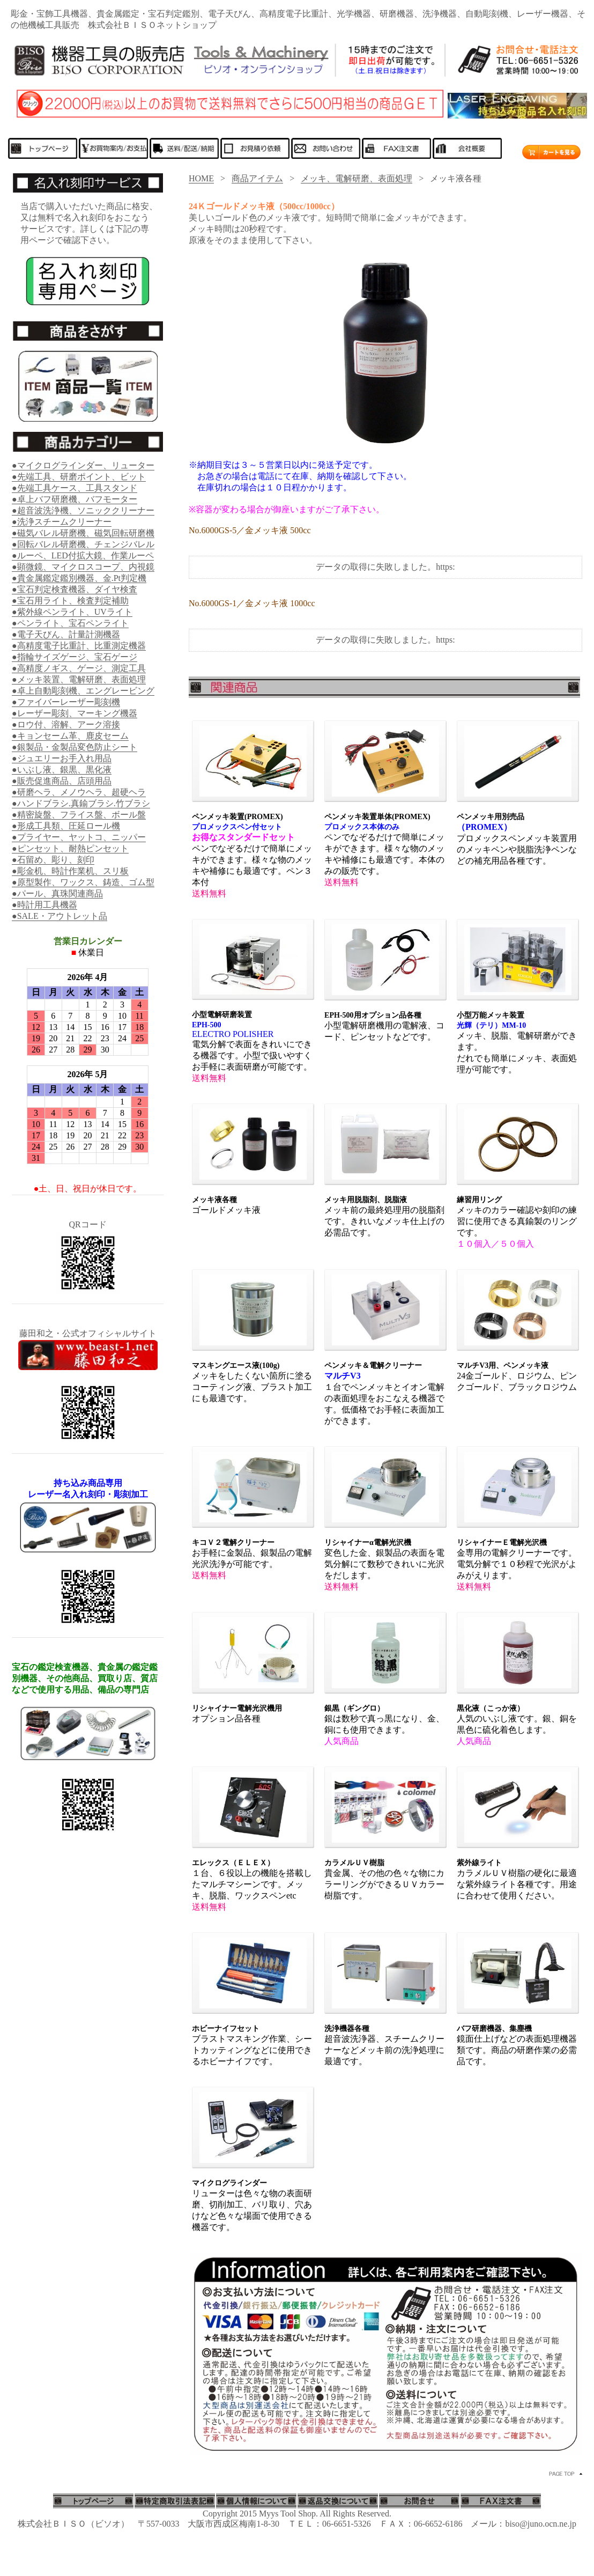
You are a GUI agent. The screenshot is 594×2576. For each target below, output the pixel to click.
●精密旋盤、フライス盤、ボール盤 (79, 814)
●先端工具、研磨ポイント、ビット (79, 476)
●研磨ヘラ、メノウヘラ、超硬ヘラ (79, 792)
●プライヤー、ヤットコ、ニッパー (79, 837)
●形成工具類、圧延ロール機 (66, 825)
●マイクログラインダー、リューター (83, 465)
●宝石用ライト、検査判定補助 (70, 600)
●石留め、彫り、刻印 (53, 859)
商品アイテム (257, 178)
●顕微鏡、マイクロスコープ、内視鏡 (83, 566)
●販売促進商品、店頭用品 (62, 780)
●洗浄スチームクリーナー (62, 521)
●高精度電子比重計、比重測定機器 (79, 645)
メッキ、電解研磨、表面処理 (356, 178)
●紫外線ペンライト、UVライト (72, 611)
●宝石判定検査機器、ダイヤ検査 (74, 589)
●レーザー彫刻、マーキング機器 (74, 713)
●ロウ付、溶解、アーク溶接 (66, 724)
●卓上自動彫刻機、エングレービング (83, 690)
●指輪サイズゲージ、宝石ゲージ (74, 656)
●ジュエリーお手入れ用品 (62, 758)
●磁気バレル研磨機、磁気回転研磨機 (83, 533)
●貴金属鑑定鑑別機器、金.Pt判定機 (79, 578)
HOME (201, 178)
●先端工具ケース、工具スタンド (74, 487)
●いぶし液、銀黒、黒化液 (62, 769)
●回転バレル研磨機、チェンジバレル (83, 544)
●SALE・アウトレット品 (59, 916)
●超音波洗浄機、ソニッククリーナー (83, 510)
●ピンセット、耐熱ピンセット (70, 848)
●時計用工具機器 (44, 904)
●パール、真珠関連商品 (57, 893)
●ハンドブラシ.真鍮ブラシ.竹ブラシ (81, 803)
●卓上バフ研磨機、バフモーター (74, 499)
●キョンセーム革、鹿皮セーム (70, 735)
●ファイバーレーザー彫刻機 (66, 701)
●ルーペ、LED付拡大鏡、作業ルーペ (83, 555)
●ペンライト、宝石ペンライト (70, 623)
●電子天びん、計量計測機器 (66, 634)
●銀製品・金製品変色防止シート (74, 747)
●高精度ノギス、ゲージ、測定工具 (79, 668)
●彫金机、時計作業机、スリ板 (70, 870)
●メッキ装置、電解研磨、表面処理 (79, 679)
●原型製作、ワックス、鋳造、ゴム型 (83, 882)
